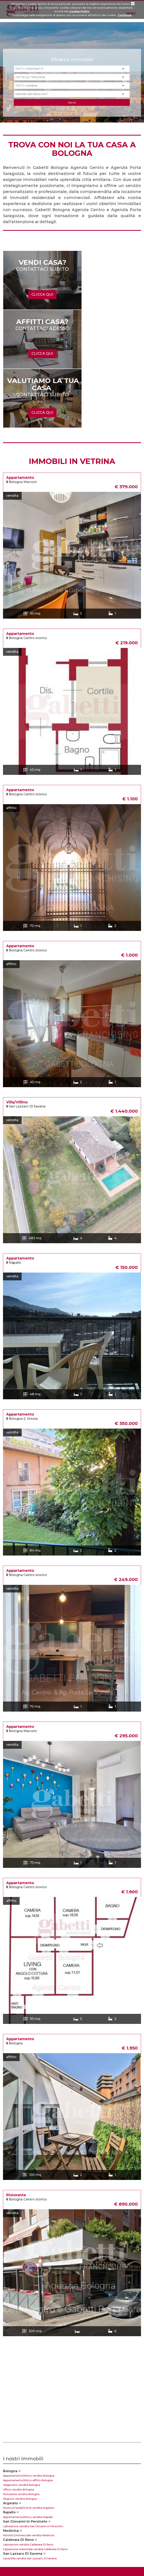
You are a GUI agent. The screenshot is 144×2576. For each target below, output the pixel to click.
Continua (124, 15)
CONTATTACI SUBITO (37, 267)
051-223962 (18, 2542)
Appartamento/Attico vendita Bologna (28, 2400)
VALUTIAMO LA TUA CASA (37, 315)
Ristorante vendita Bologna (21, 2419)
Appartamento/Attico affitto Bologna (28, 2405)
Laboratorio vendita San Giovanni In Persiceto (33, 2451)
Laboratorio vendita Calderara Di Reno (28, 2469)
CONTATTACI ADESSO (105, 267)
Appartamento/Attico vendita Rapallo (28, 2441)
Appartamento (20, 402)
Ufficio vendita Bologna (18, 2414)
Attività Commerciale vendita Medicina (28, 2460)
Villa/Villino (17, 1027)
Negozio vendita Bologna (20, 2423)
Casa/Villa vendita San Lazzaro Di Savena (30, 2483)
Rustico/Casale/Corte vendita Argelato (28, 2432)
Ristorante (16, 2120)
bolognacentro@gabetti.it (30, 2529)
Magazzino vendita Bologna (21, 2409)
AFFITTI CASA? (105, 261)
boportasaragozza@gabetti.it (33, 2547)
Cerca (72, 102)
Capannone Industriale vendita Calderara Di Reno (35, 2474)
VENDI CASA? (37, 261)
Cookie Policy (79, 11)
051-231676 (18, 2524)
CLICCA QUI (37, 287)
